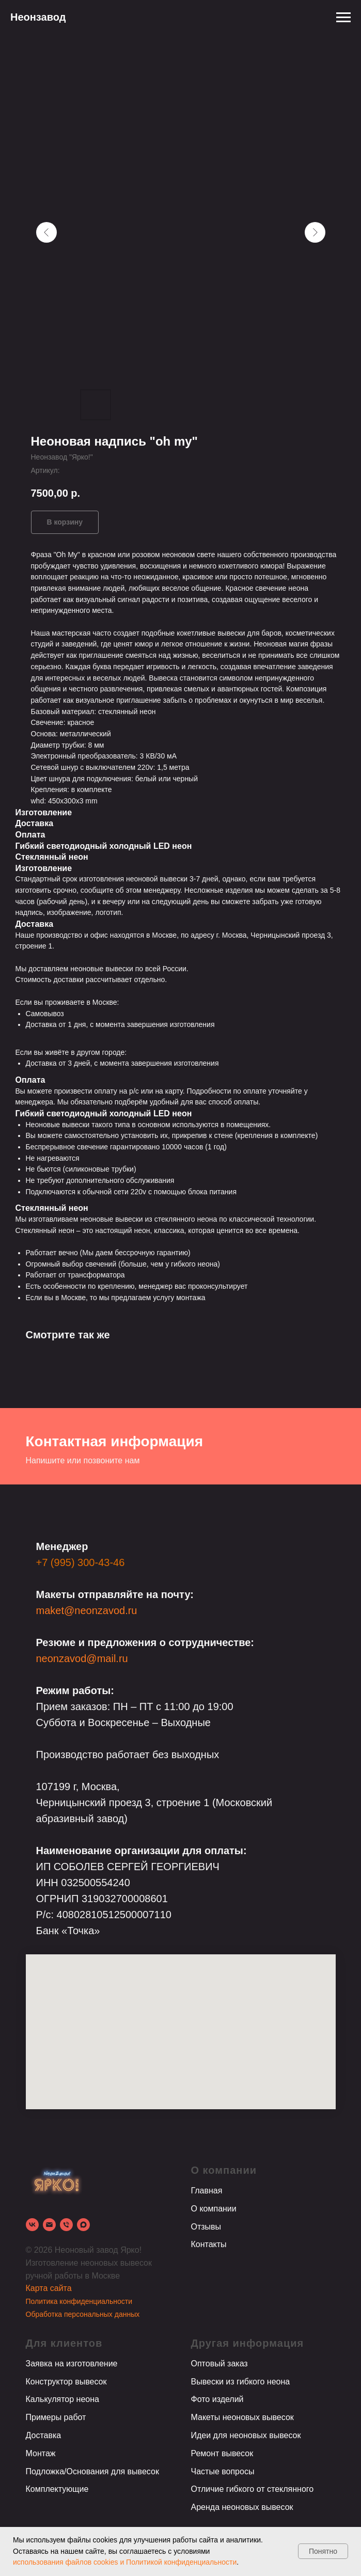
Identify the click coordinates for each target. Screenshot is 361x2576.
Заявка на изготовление (72, 2363)
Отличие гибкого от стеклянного (252, 2489)
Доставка (43, 2435)
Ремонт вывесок (222, 2453)
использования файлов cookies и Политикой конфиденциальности (125, 2562)
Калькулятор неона (62, 2399)
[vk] (32, 2224)
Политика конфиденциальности (79, 2301)
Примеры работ (56, 2417)
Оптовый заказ (219, 2363)
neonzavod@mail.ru (82, 1658)
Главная (207, 2190)
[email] (49, 2224)
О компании (214, 2208)
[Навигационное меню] (343, 17)
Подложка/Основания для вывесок (92, 2471)
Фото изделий (217, 2399)
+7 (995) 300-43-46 (80, 1562)
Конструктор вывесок (66, 2381)
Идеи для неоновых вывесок (246, 2435)
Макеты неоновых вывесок (242, 2417)
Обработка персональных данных (83, 2314)
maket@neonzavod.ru (86, 1610)
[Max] (83, 2224)
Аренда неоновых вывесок (242, 2507)
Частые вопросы (223, 2471)
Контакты (209, 2244)
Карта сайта (49, 2288)
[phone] (66, 2224)
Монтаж (41, 2453)
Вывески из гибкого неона (240, 2381)
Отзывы (206, 2226)
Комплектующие (57, 2489)
